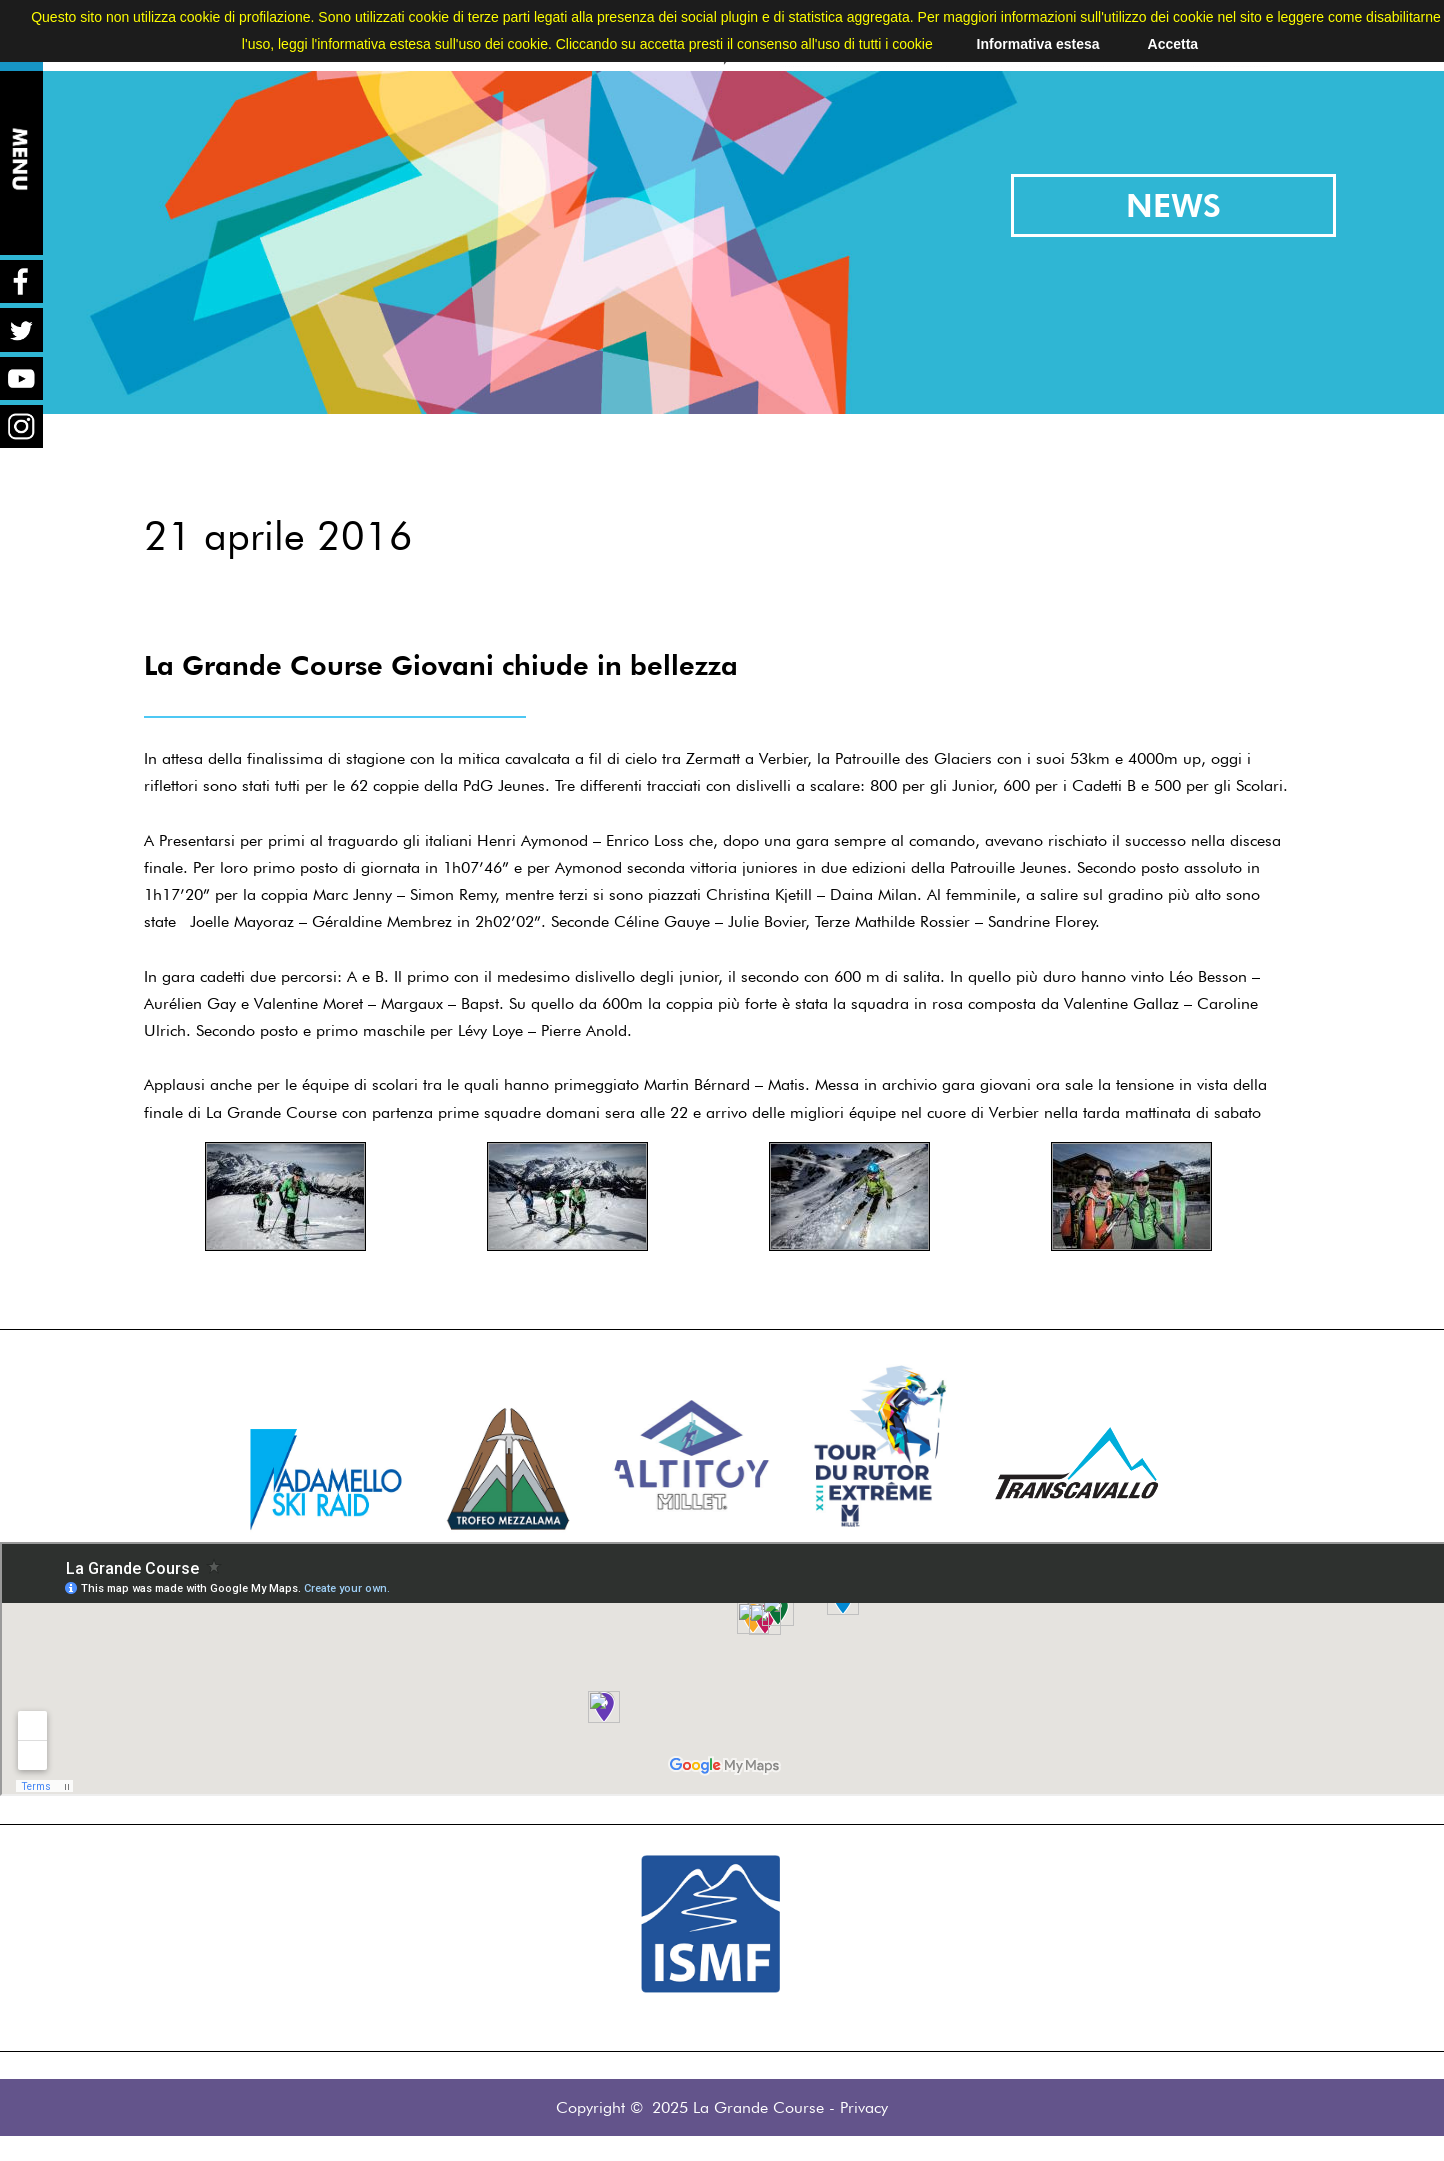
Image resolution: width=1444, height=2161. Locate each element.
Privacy (864, 2107)
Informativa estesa (1038, 44)
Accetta (1173, 44)
